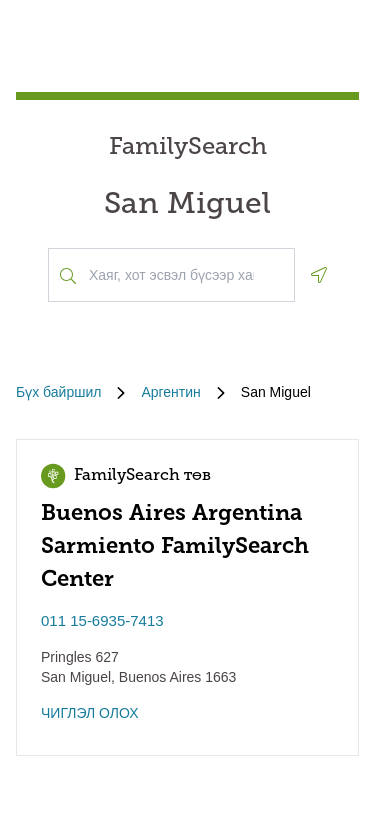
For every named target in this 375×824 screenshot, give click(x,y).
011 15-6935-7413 (102, 620)
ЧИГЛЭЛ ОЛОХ (90, 713)
